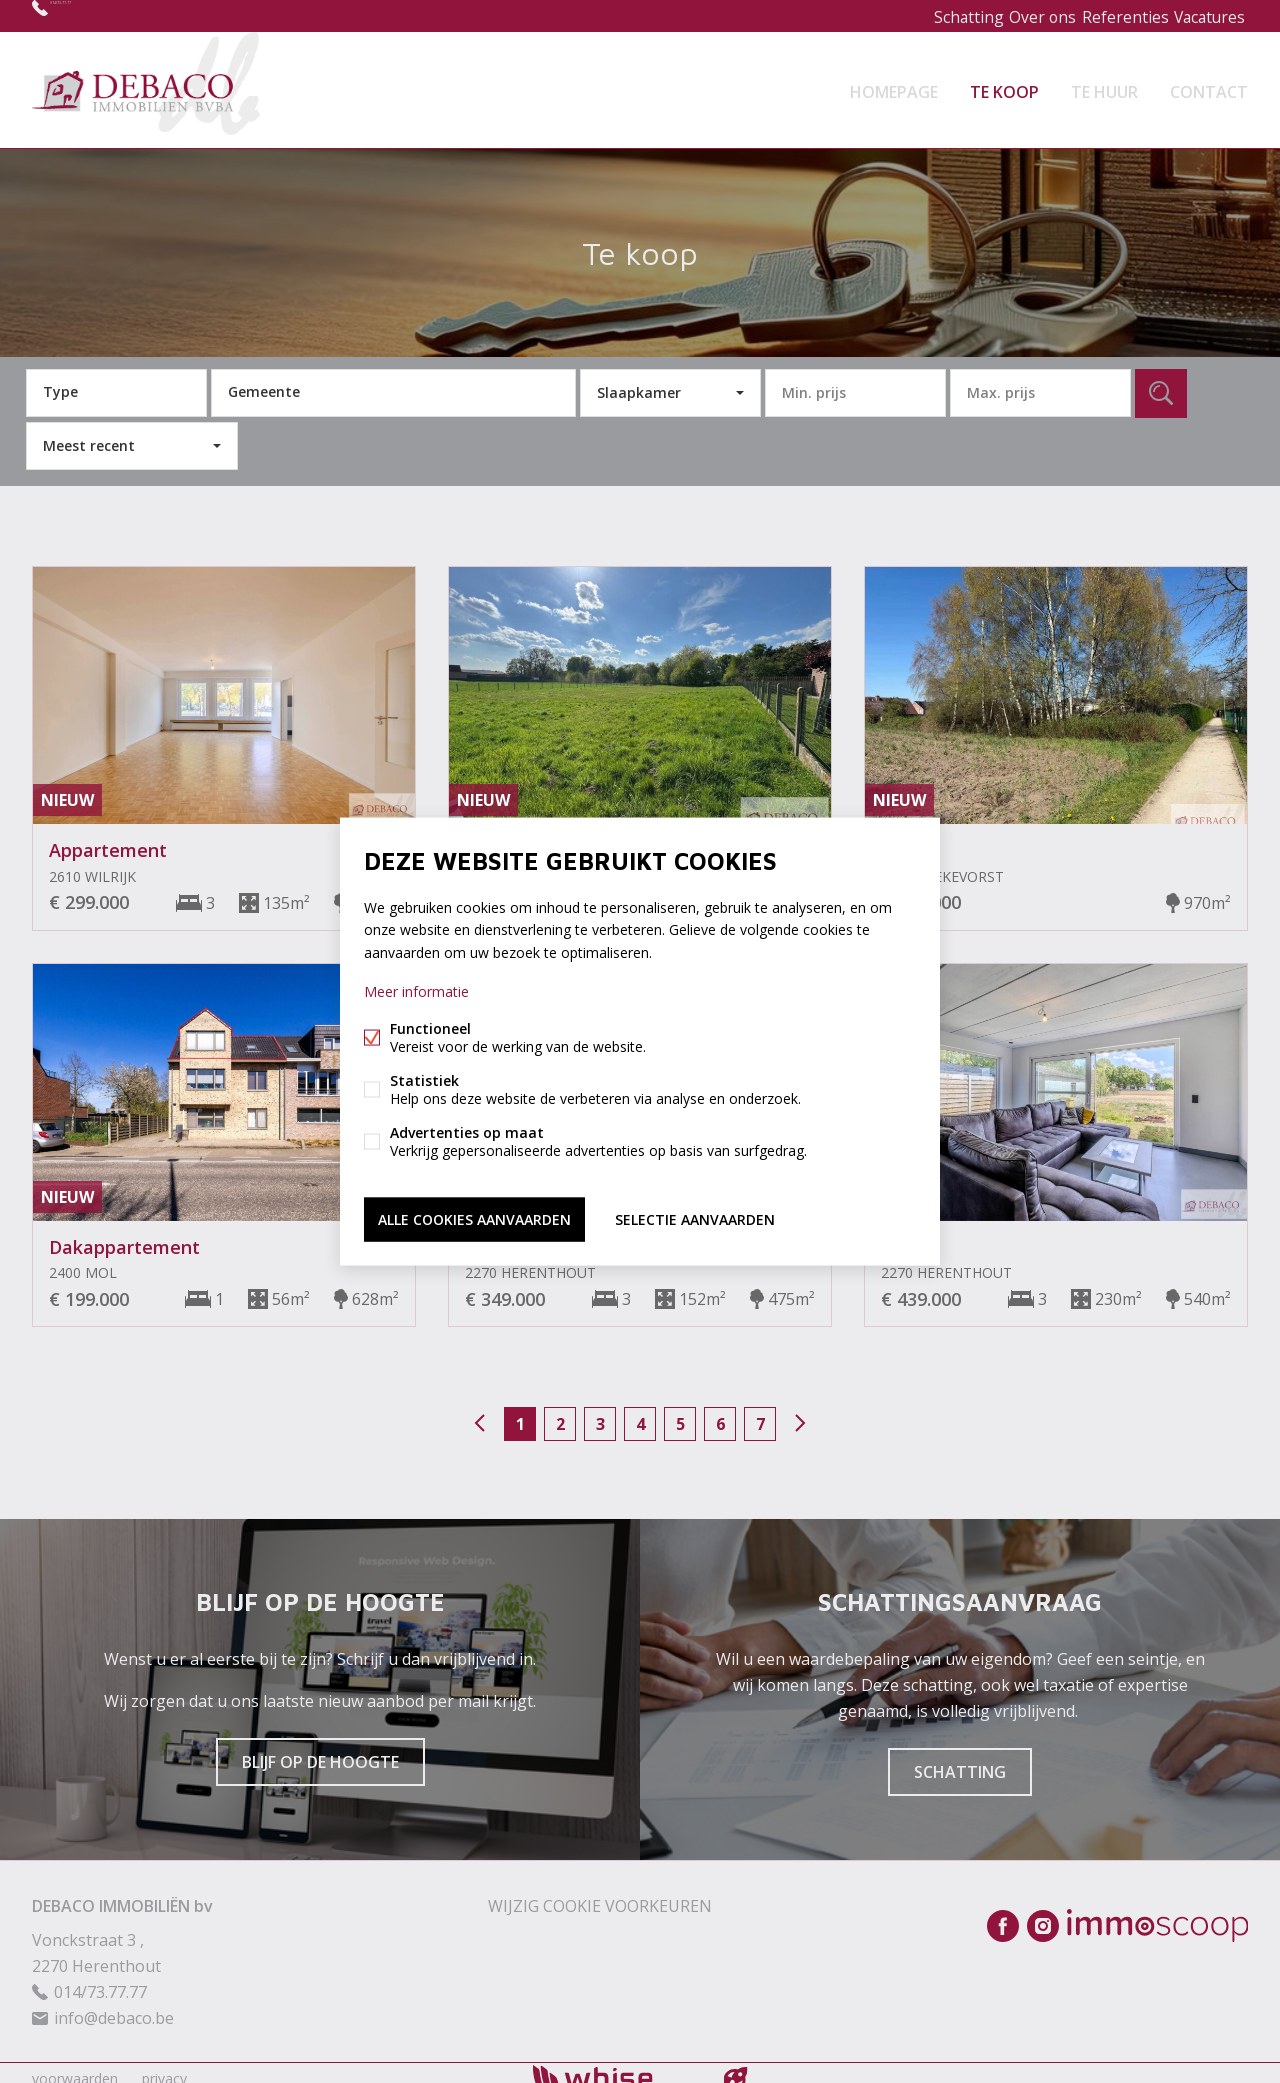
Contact (1209, 84)
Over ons (1020, 15)
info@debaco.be (114, 2006)
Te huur (1104, 84)
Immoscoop (1157, 1913)
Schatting (937, 15)
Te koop (1004, 84)
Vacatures (1204, 15)
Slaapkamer (639, 380)
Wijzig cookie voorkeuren (600, 1894)
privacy (164, 2066)
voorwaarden (75, 2066)
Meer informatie (416, 993)
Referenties (1111, 15)
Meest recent (89, 433)
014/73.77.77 (97, 15)
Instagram (1043, 1914)
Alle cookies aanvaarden (474, 1215)
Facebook (1003, 1914)
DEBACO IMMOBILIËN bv (122, 1894)
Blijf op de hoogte (320, 1750)
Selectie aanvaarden (695, 1215)
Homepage (894, 84)
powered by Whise (616, 2065)
